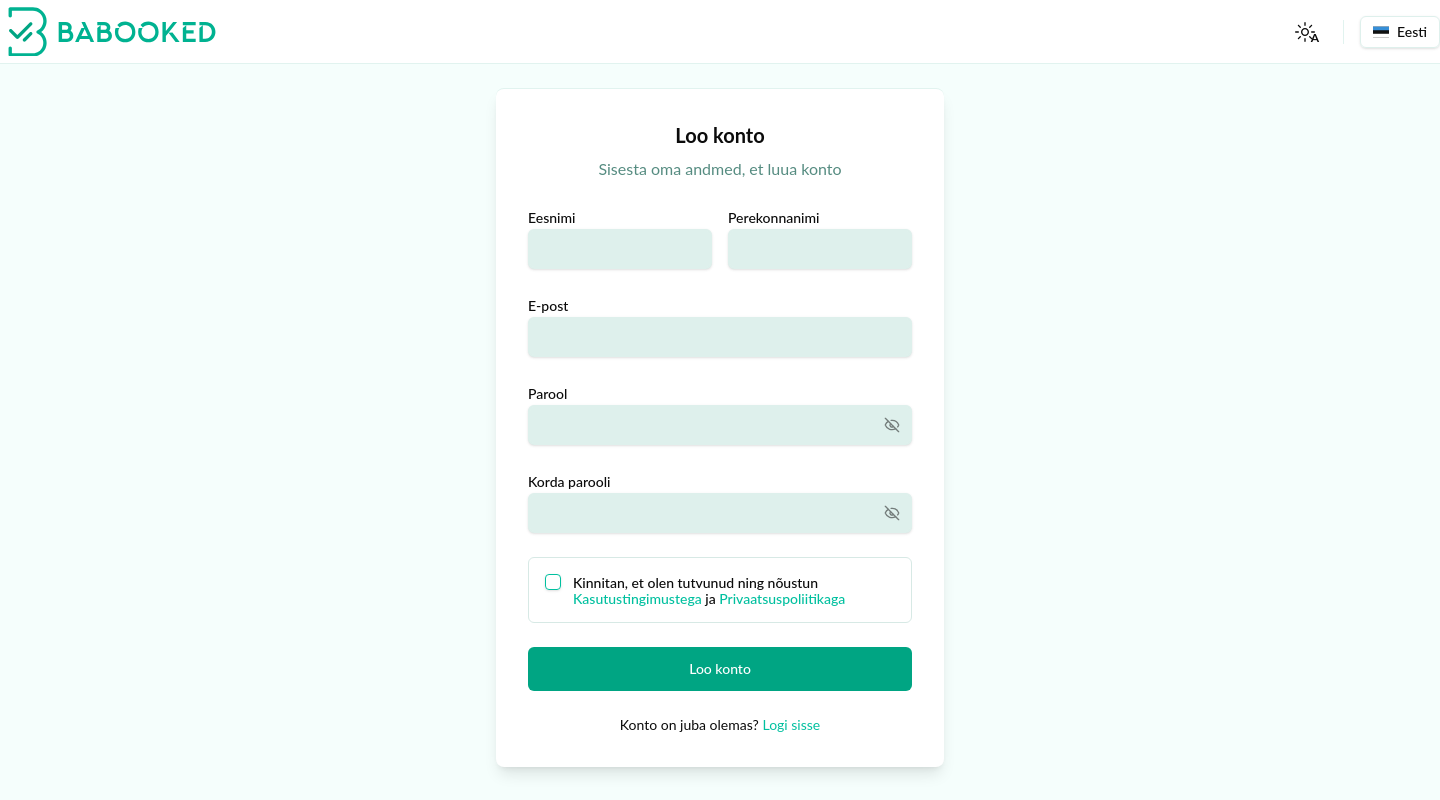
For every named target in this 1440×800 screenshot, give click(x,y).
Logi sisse (791, 724)
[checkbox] (553, 582)
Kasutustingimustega (637, 598)
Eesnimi (551, 217)
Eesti (1400, 31)
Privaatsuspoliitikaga (782, 598)
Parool (547, 393)
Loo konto (720, 668)
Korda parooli (569, 481)
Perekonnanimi (773, 217)
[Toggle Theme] (1305, 32)
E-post (548, 305)
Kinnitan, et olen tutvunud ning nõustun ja (709, 590)
